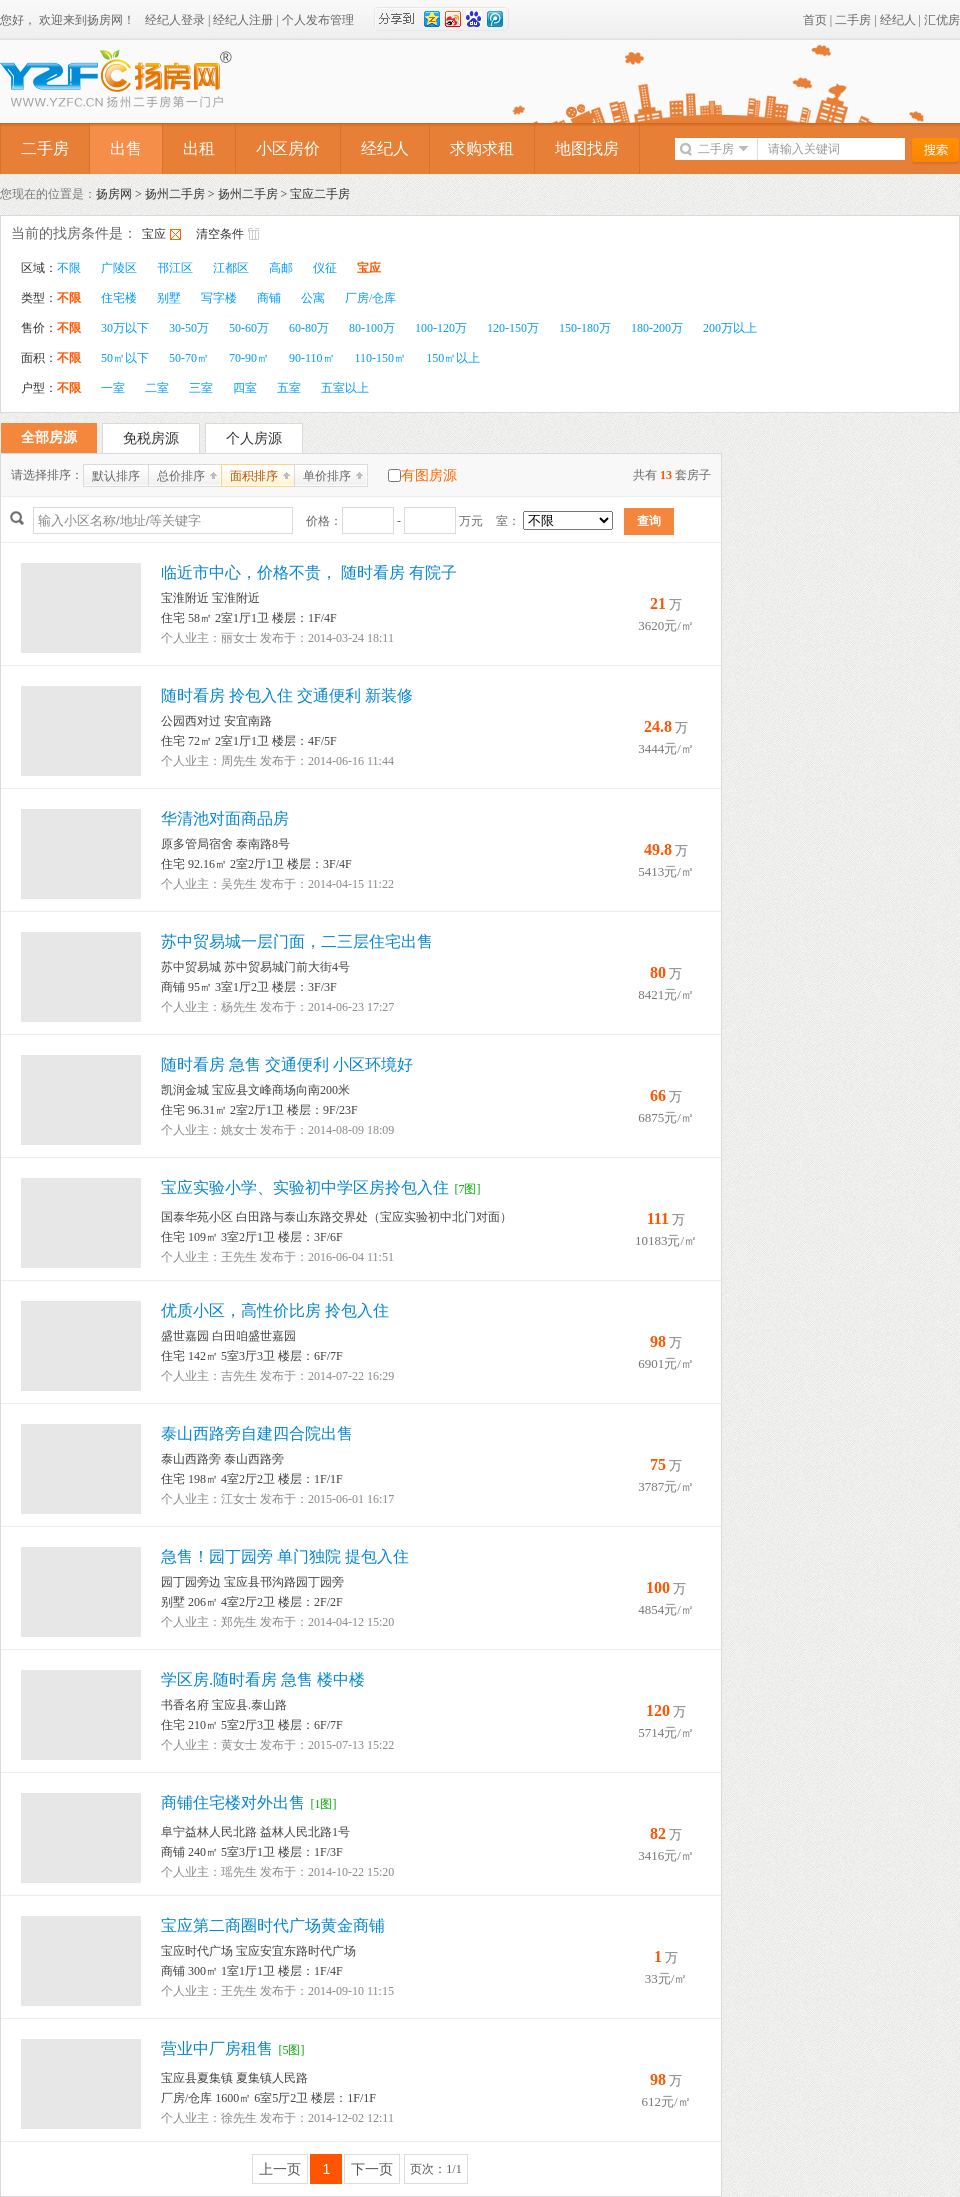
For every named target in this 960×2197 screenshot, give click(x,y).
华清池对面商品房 (225, 818)
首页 (815, 20)
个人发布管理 (318, 20)
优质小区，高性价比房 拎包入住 (275, 1310)
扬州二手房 (175, 194)
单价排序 (327, 476)
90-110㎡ (312, 358)
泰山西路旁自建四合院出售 (257, 1433)
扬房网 (114, 194)
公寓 (313, 298)
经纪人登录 (175, 20)
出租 (199, 148)
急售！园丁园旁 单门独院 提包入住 (285, 1556)
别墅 (169, 298)
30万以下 (125, 328)
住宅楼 (119, 298)
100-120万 (441, 328)
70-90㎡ (249, 358)
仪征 (325, 268)
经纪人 (898, 20)
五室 (289, 388)
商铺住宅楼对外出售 (233, 1802)
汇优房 (942, 20)
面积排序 (254, 476)
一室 (113, 388)
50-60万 (249, 328)
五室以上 (345, 388)
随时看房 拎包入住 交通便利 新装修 (287, 695)
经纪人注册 (243, 20)
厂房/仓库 (370, 298)
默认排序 (116, 476)
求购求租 (482, 148)
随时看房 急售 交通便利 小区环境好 (287, 1064)
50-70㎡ (189, 358)
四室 (245, 388)
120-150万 (513, 328)
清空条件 (220, 234)
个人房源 (254, 438)
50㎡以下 (125, 358)
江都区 (231, 268)
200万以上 (730, 328)
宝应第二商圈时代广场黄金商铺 (273, 1925)
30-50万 (189, 328)
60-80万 (309, 328)
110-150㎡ (381, 358)
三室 (201, 388)
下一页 (372, 2169)
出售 (126, 148)
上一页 (280, 2169)
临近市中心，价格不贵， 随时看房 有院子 (309, 572)
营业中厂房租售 (217, 2048)
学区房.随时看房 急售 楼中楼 (263, 1679)
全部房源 (49, 437)
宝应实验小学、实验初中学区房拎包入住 (305, 1187)
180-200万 (657, 328)
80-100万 (372, 328)
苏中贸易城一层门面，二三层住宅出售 (297, 941)
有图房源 (429, 475)
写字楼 (219, 298)
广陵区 (119, 268)
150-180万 (585, 328)
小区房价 (288, 148)
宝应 (154, 234)
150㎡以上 (453, 358)
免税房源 (151, 438)
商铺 (269, 298)
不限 (69, 268)
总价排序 (181, 476)
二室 (157, 388)
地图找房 (587, 148)
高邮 (281, 268)
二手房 (853, 20)
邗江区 (175, 268)
